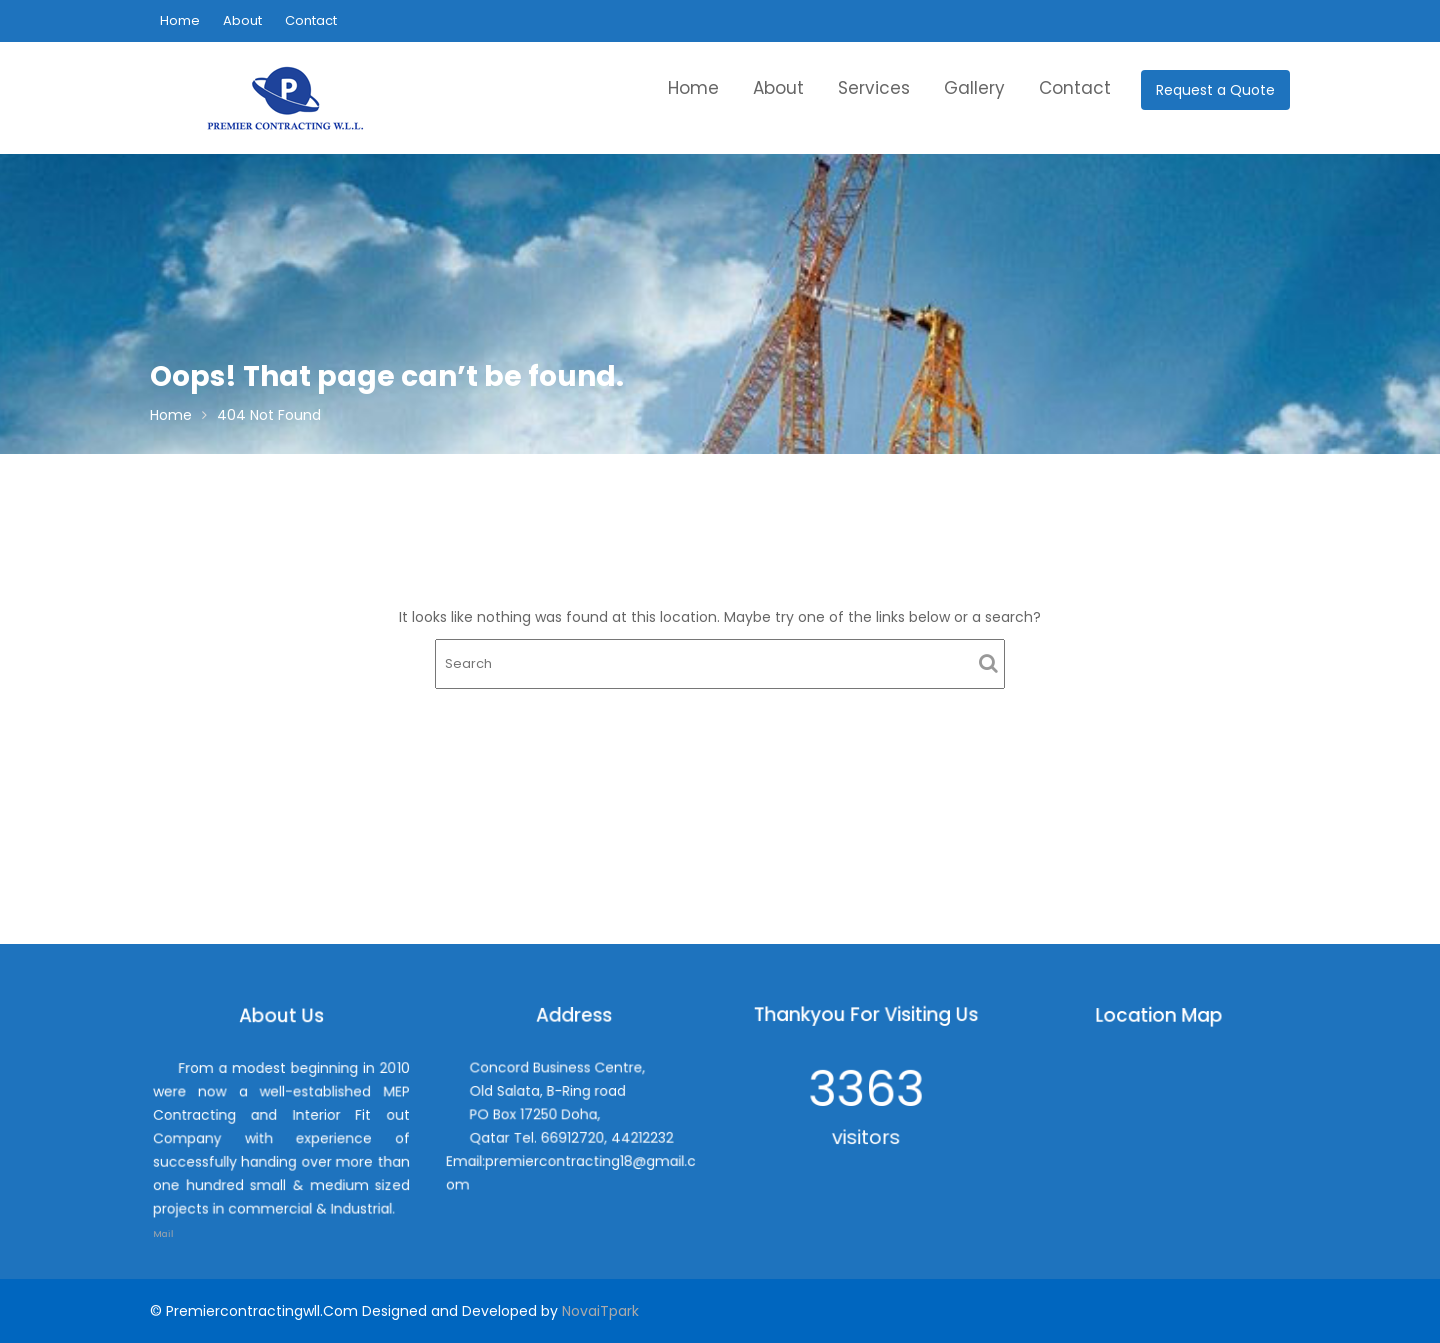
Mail (178, 1219)
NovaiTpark (600, 1311)
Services (874, 88)
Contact (311, 20)
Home (180, 20)
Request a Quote (1215, 90)
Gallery (974, 88)
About (242, 20)
